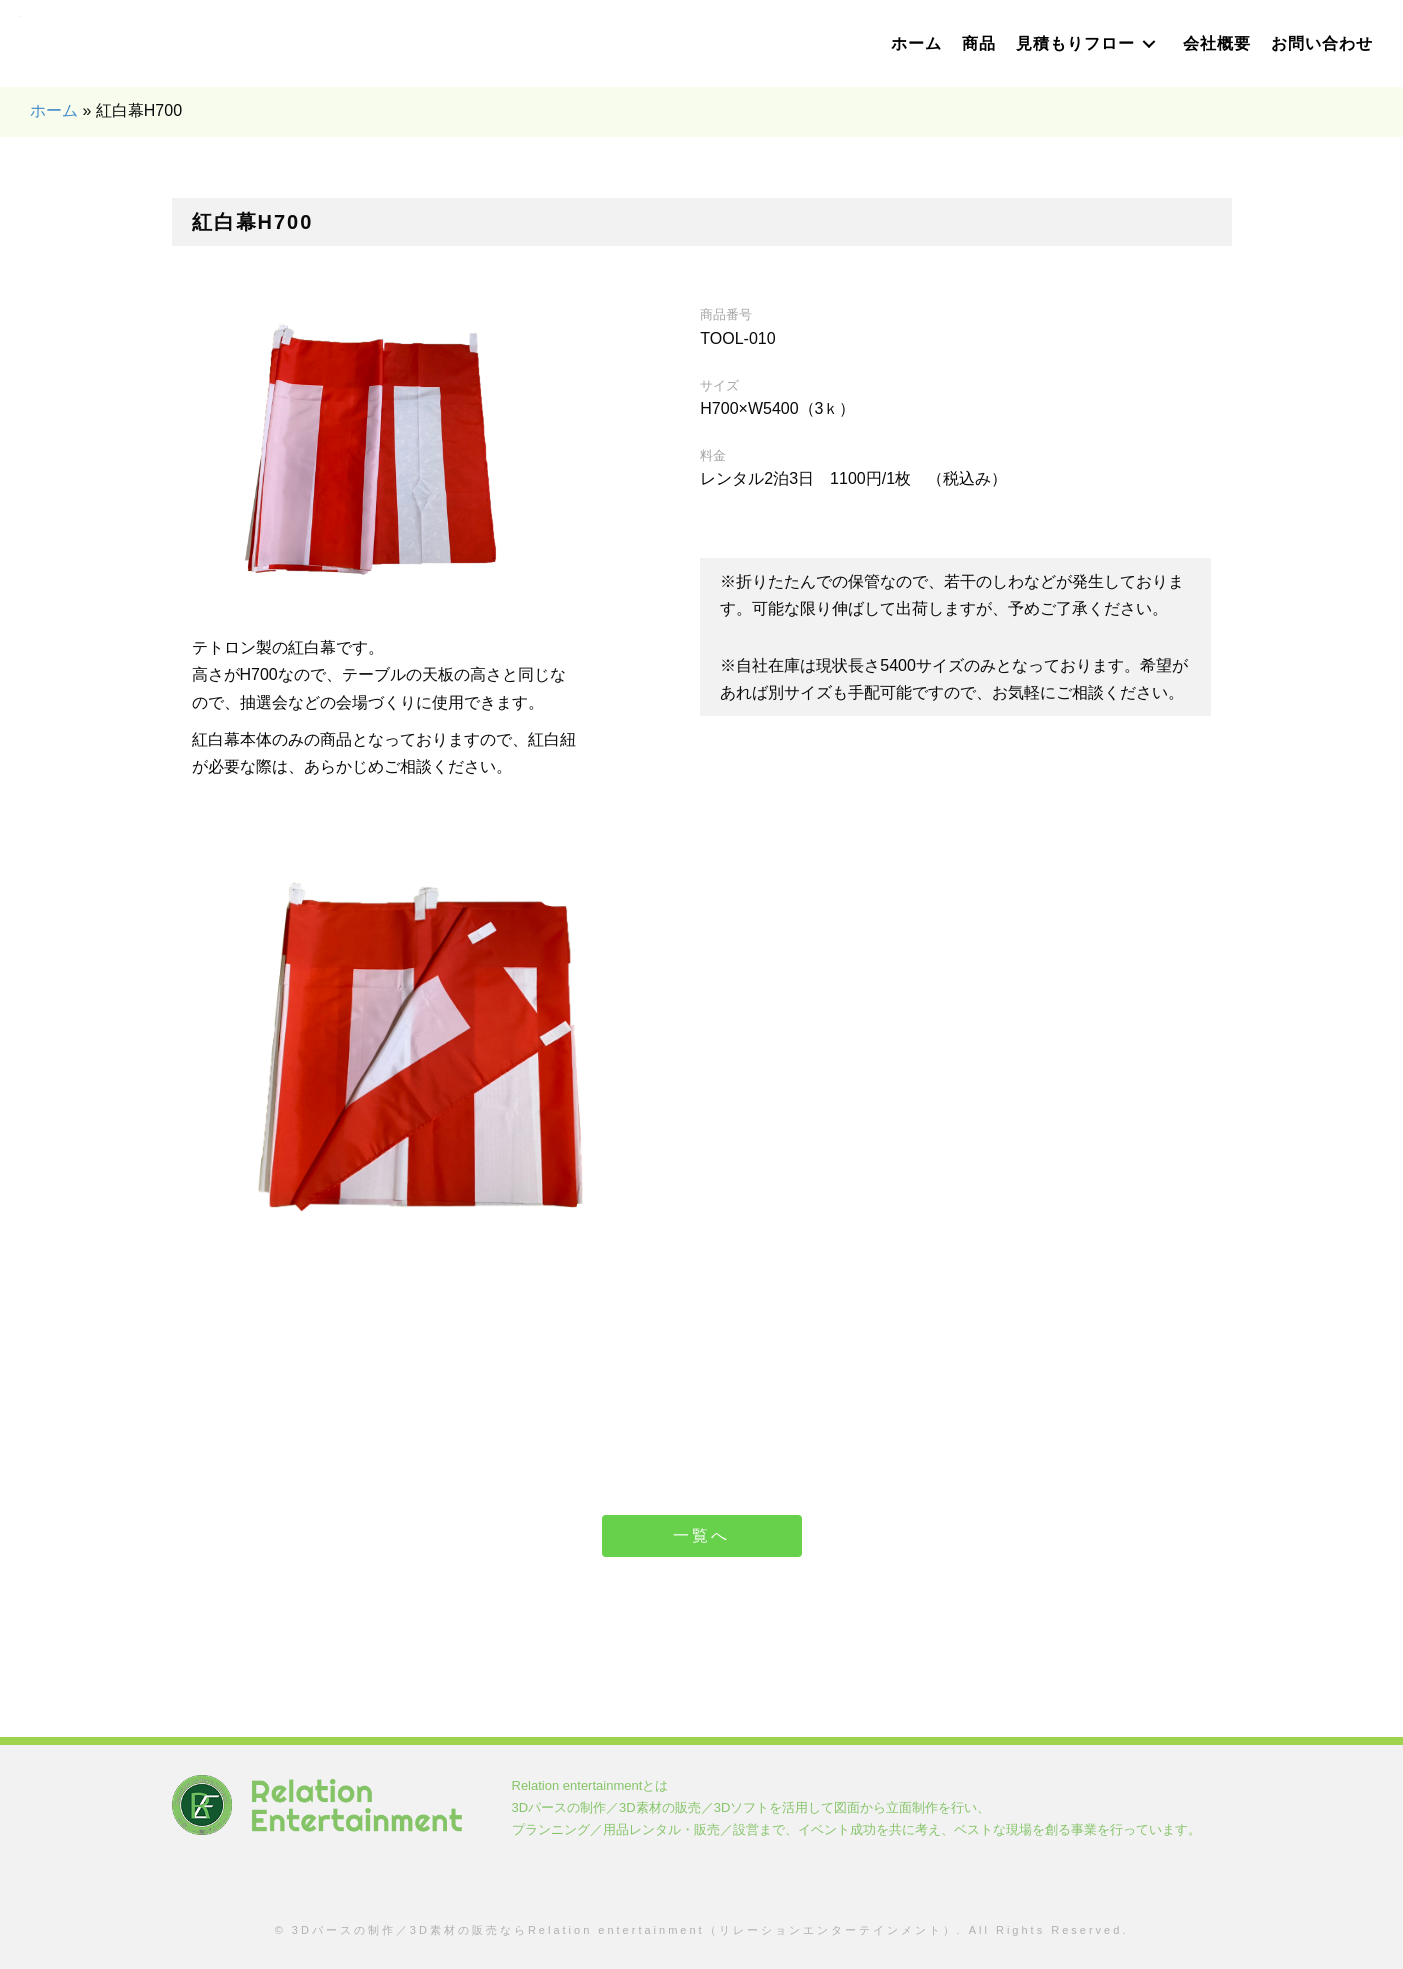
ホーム (54, 110)
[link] (916, 43)
